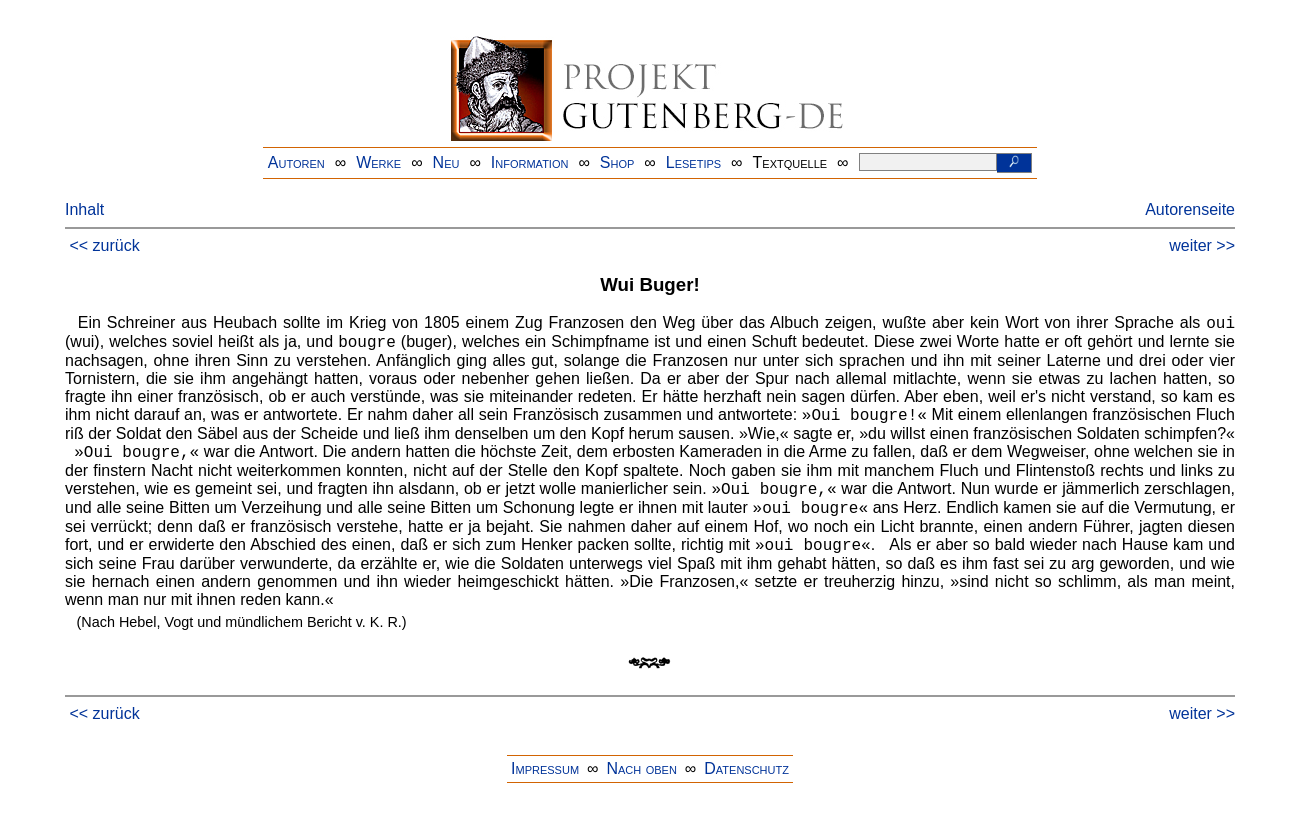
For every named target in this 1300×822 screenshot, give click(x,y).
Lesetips (693, 162)
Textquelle (790, 162)
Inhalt (84, 209)
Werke (378, 162)
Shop (617, 162)
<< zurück (104, 245)
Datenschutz (746, 768)
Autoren (296, 162)
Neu (446, 162)
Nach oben (641, 768)
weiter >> (1202, 245)
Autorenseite (1190, 209)
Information (530, 162)
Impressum (545, 768)
